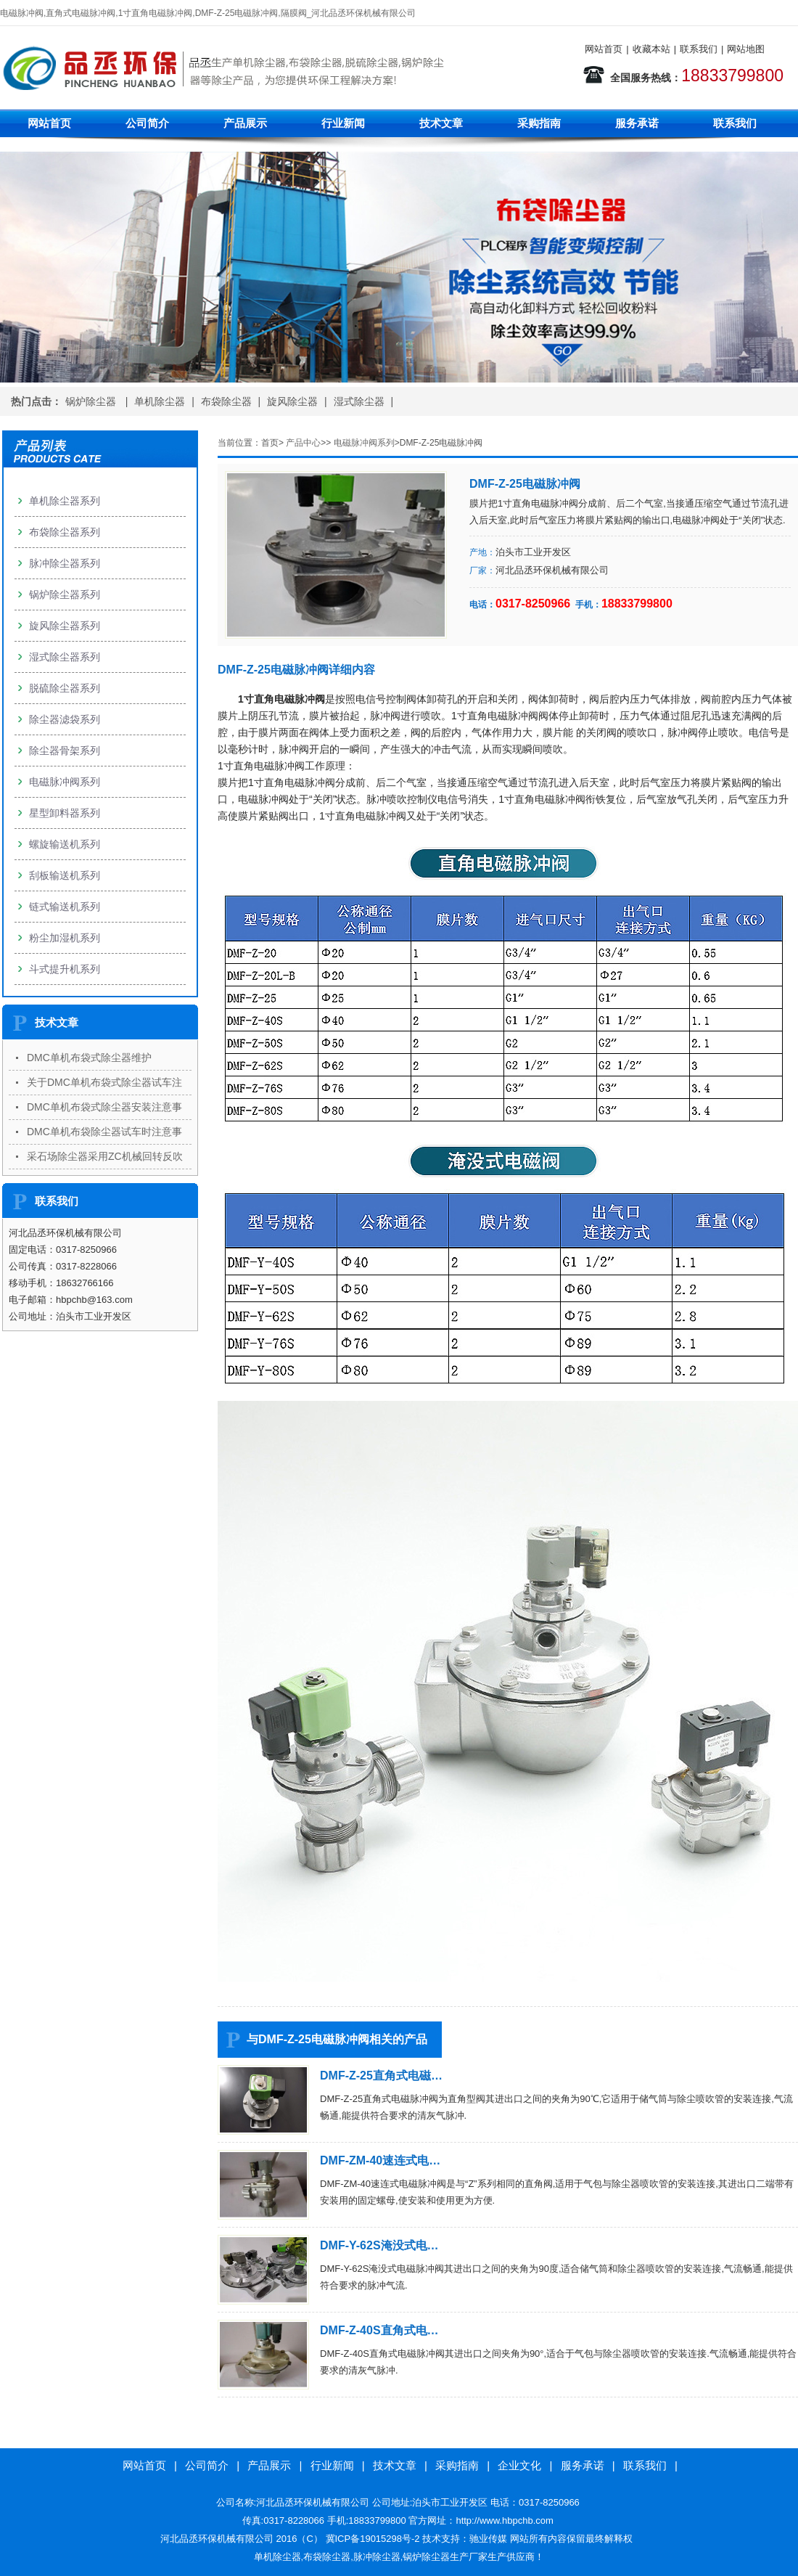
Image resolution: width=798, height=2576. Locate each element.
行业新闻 (343, 123)
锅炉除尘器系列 (64, 594)
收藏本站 (651, 49)
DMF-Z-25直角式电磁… (381, 2075)
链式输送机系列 (64, 906)
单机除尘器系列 (64, 501)
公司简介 (147, 123)
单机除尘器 (159, 401)
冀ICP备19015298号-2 (373, 2538)
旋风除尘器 (292, 401)
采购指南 (539, 123)
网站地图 (746, 49)
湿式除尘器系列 (64, 657)
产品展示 (245, 123)
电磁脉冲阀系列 (364, 443)
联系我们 (698, 49)
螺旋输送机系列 (64, 844)
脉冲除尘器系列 (64, 563)
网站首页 (603, 49)
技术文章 (441, 123)
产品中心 (303, 443)
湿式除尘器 (359, 401)
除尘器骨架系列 (64, 750)
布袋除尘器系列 (64, 532)
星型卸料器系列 (64, 813)
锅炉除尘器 (92, 401)
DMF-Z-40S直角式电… (379, 2330)
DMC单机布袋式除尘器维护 (89, 1057)
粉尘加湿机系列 (64, 938)
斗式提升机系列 (64, 969)
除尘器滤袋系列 (64, 719)
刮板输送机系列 (64, 875)
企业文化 (519, 2465)
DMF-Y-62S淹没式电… (379, 2245)
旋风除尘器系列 (64, 625)
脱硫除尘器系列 (64, 688)
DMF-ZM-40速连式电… (380, 2160)
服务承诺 (637, 123)
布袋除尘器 (226, 401)
